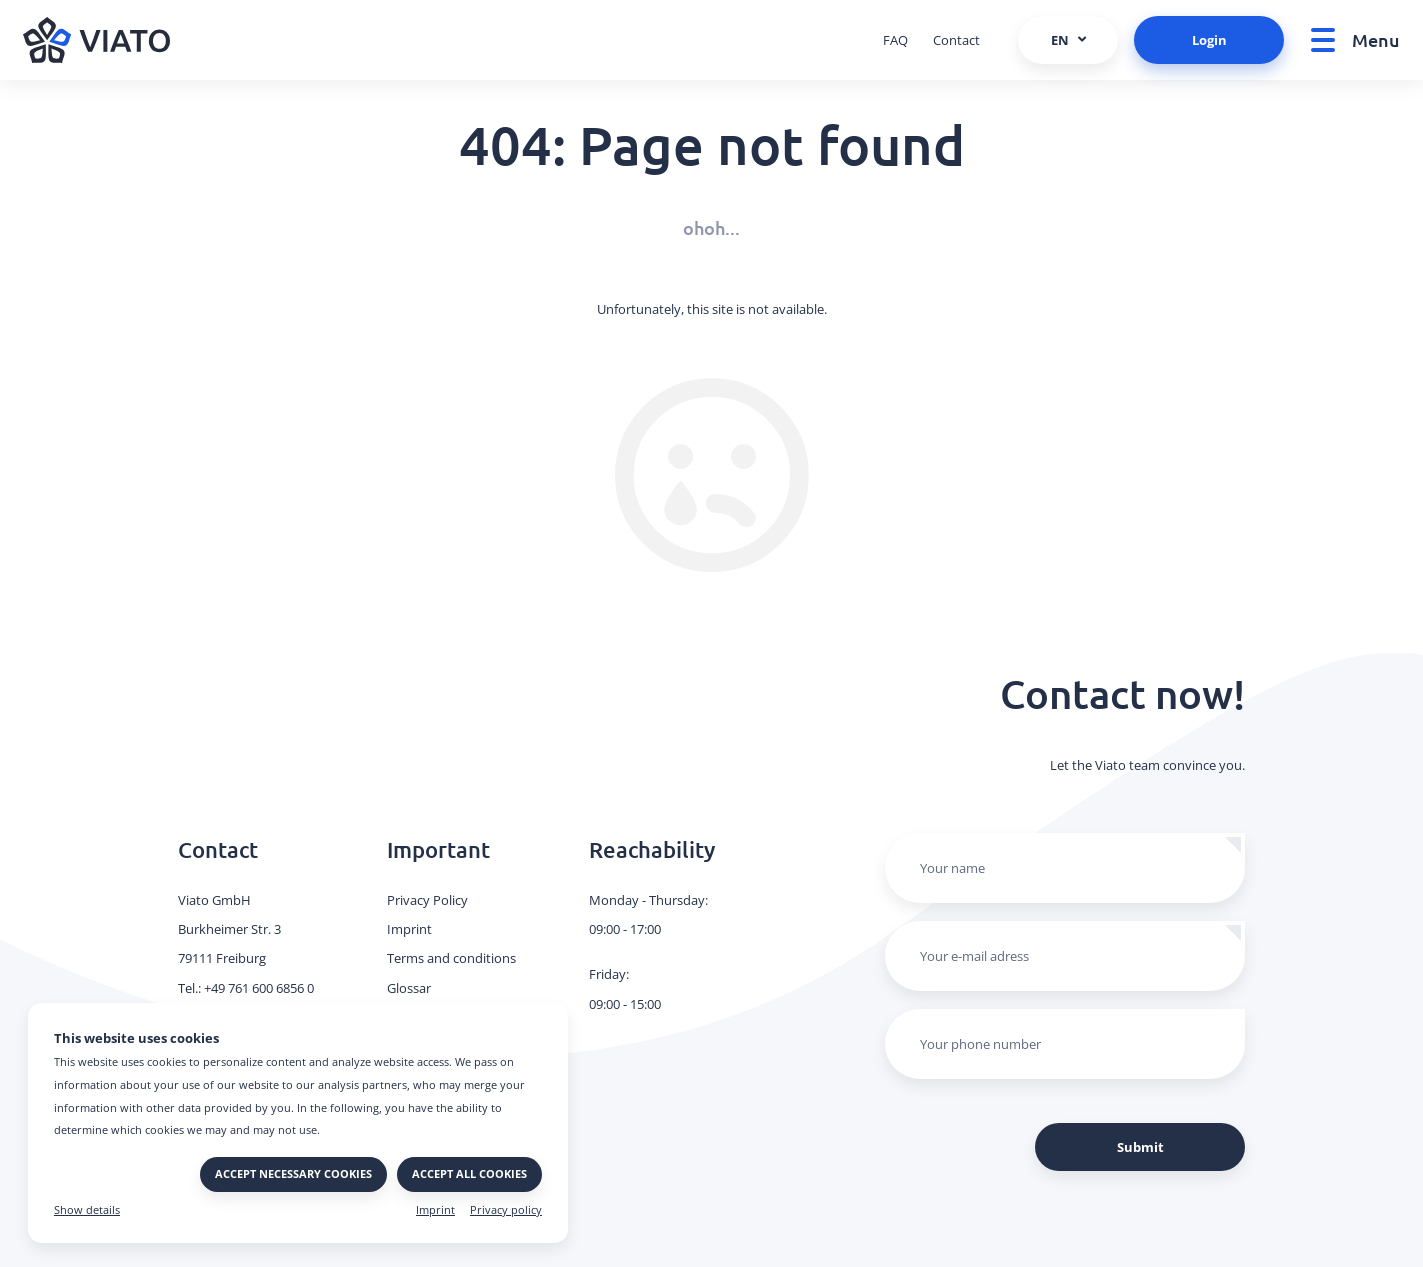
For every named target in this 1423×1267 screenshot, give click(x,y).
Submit (1140, 1147)
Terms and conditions (451, 958)
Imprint (435, 1210)
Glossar (409, 988)
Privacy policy (506, 1210)
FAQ (895, 40)
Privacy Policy (427, 900)
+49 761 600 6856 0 (259, 988)
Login (1209, 40)
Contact (956, 40)
